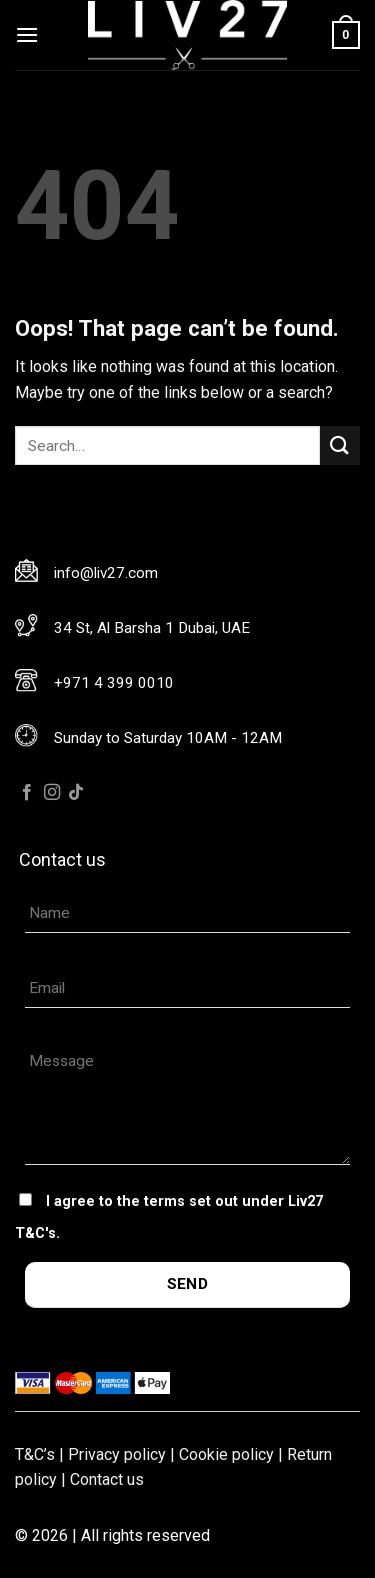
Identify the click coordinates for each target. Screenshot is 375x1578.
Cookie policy (226, 1454)
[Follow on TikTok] (76, 793)
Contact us (107, 1479)
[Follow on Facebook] (27, 793)
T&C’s (35, 1454)
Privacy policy (117, 1454)
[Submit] (340, 445)
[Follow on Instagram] (52, 793)
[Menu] (27, 34)
